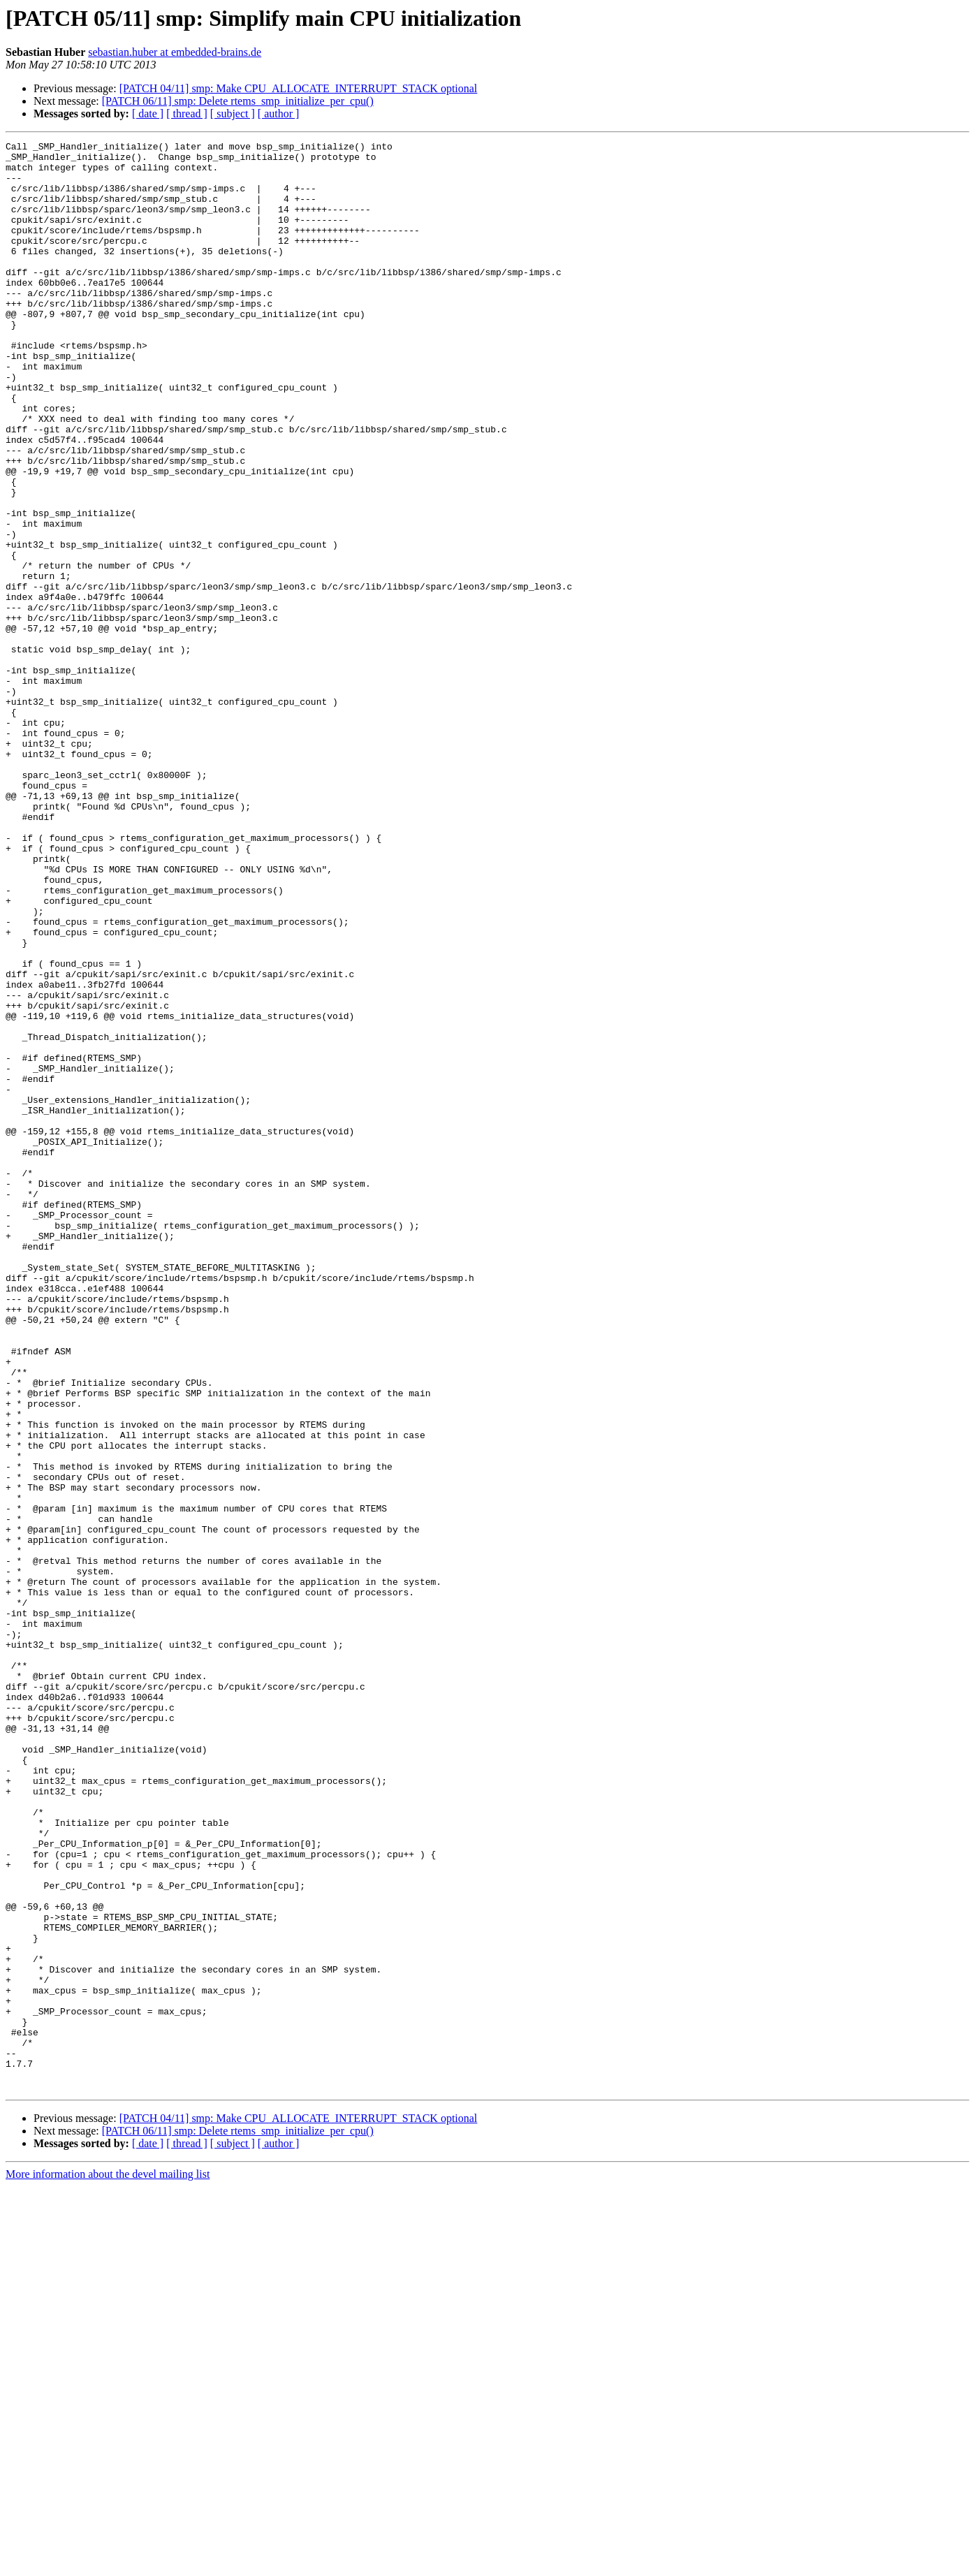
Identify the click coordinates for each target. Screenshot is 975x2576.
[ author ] (279, 113)
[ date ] (147, 113)
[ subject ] (232, 113)
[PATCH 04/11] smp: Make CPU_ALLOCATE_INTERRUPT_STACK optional (298, 88)
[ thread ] (186, 113)
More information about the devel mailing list (108, 2564)
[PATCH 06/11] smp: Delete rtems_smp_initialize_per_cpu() (238, 101)
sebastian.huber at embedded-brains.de (174, 52)
